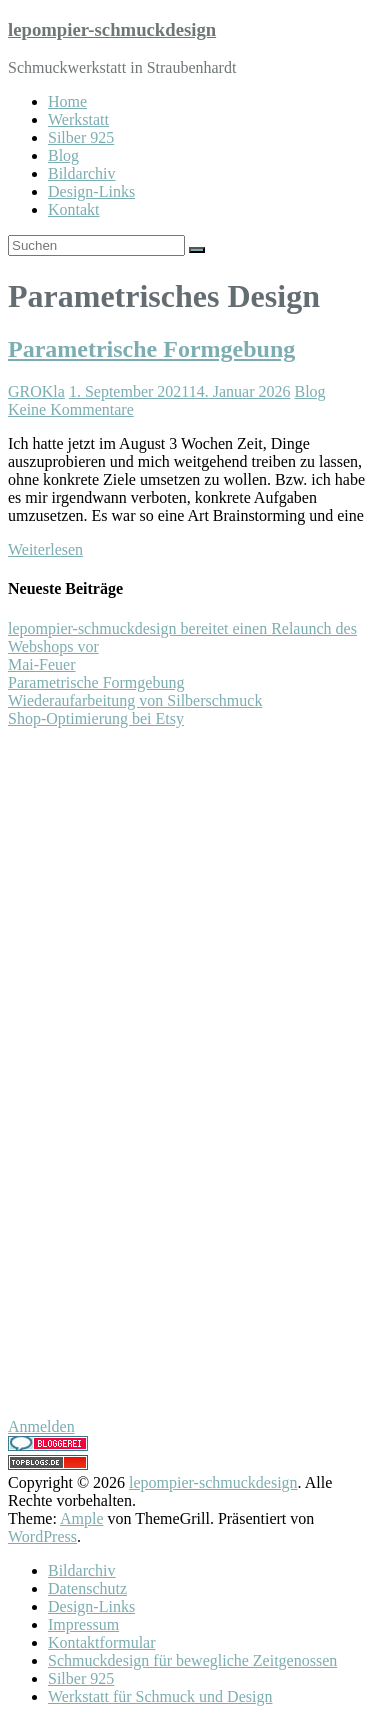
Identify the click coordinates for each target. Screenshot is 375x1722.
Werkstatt (78, 119)
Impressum (83, 1624)
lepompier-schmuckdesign (112, 29)
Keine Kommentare (71, 409)
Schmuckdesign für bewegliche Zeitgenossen (192, 1660)
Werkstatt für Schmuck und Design (160, 1696)
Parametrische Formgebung (151, 349)
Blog (63, 155)
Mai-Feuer (42, 664)
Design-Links (91, 191)
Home (67, 101)
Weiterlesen (45, 549)
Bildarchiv (82, 173)
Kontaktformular (102, 1642)
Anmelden (41, 1426)
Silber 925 (81, 137)
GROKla (36, 391)
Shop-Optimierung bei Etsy (96, 718)
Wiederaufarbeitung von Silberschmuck (135, 700)
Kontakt (74, 209)
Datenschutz (87, 1588)
